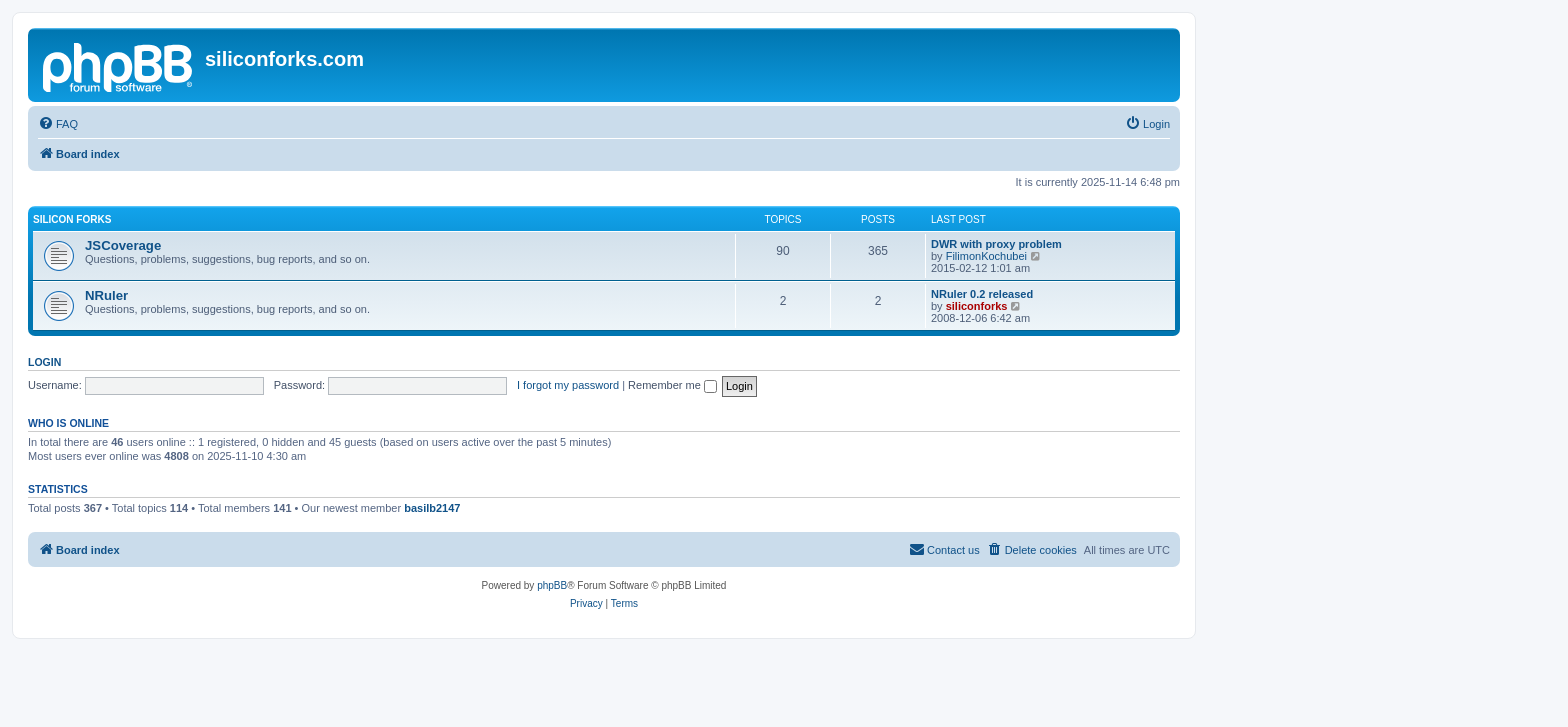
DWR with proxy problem (996, 244)
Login (44, 362)
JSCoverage (123, 245)
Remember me (672, 385)
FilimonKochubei (986, 256)
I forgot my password (568, 385)
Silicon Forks (72, 219)
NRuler (106, 295)
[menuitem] (58, 124)
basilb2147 (432, 508)
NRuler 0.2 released (982, 294)
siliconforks (977, 306)
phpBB (552, 585)
